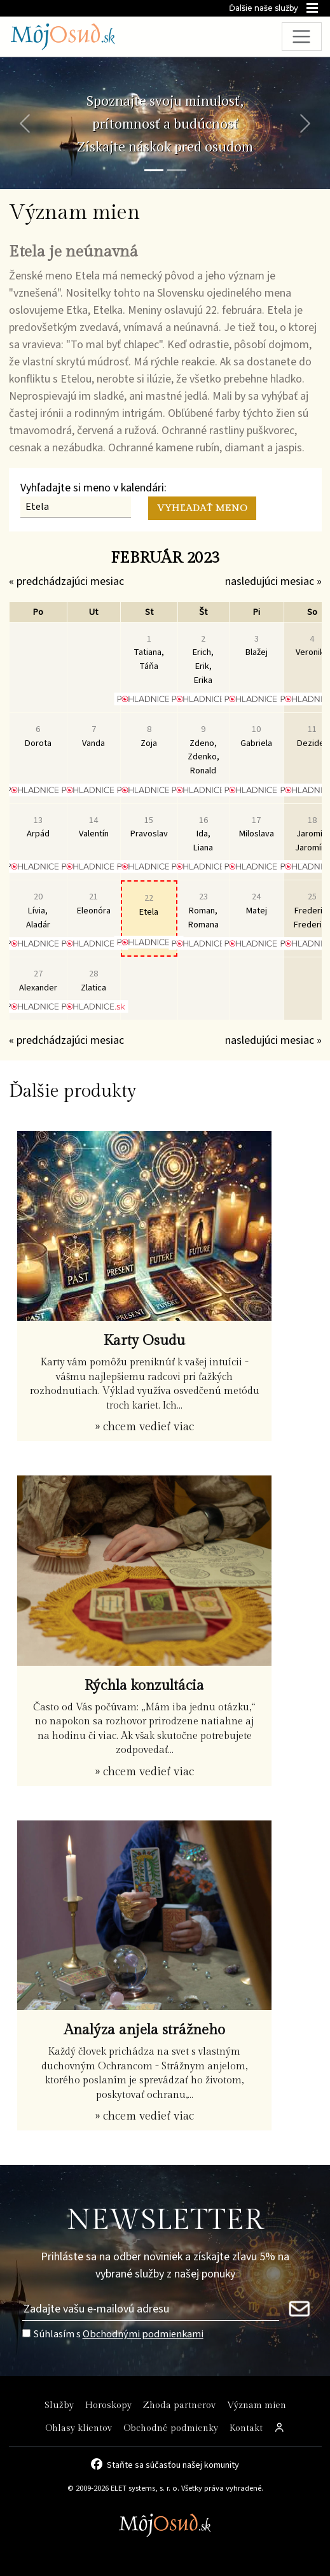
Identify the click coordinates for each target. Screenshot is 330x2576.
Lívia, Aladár (38, 910)
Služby (59, 2405)
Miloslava (256, 827)
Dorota (38, 736)
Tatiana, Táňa (149, 652)
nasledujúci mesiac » (273, 581)
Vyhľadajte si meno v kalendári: (93, 488)
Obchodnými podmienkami (143, 2333)
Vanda (93, 736)
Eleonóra (94, 903)
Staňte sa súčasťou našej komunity (173, 2464)
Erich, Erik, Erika (203, 659)
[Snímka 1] (153, 170)
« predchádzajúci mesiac (66, 581)
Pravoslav (149, 827)
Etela (148, 904)
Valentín (94, 827)
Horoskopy (108, 2405)
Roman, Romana (203, 910)
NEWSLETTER (165, 2220)
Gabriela (256, 736)
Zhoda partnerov (179, 2405)
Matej (256, 903)
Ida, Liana (203, 833)
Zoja (149, 736)
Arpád (38, 827)
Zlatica (93, 980)
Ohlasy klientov (78, 2428)
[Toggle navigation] (302, 36)
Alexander (38, 980)
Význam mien (256, 2405)
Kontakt (246, 2428)
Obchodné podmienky (170, 2428)
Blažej (256, 645)
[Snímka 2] (176, 170)
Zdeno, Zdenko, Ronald (203, 749)
